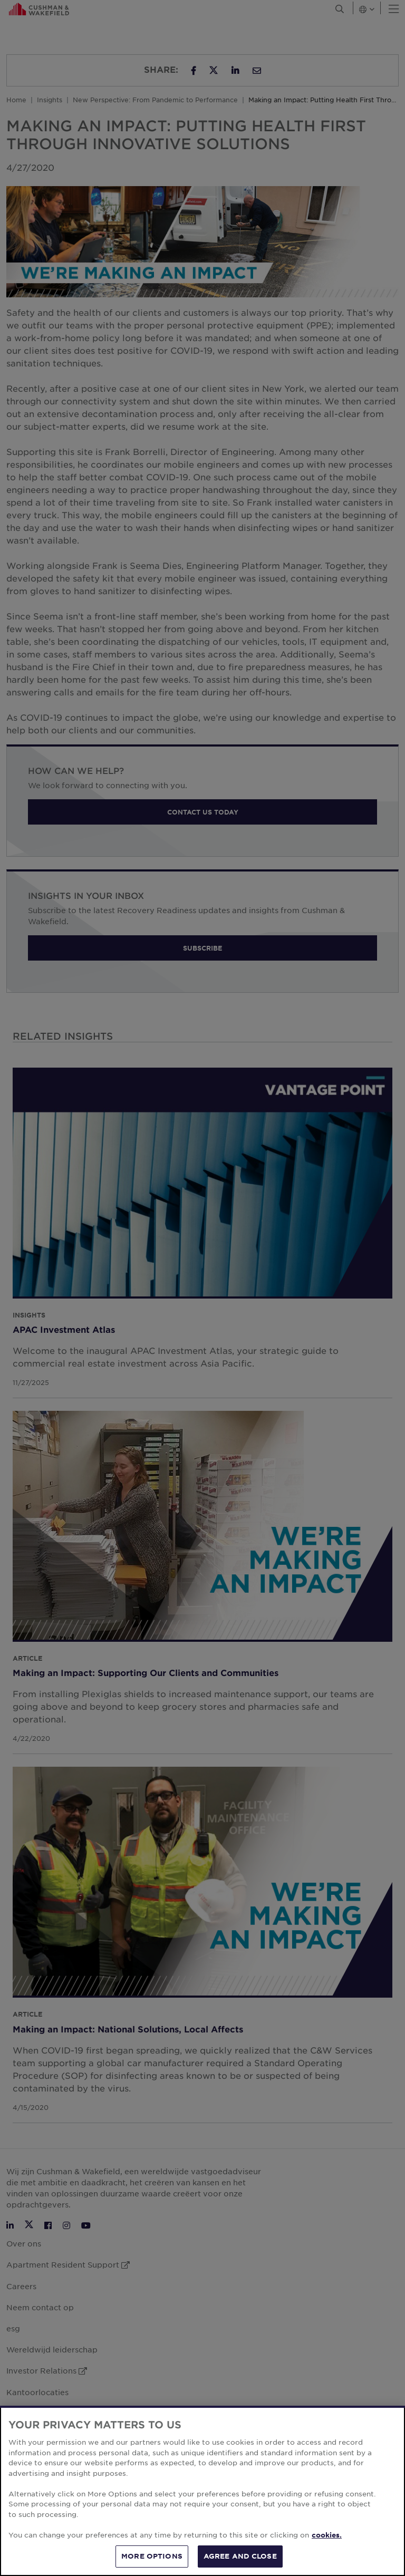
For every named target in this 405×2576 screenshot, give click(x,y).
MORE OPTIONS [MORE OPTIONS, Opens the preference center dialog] (151, 2556)
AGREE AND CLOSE (240, 2556)
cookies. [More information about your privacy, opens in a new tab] (327, 2535)
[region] (202, 2491)
